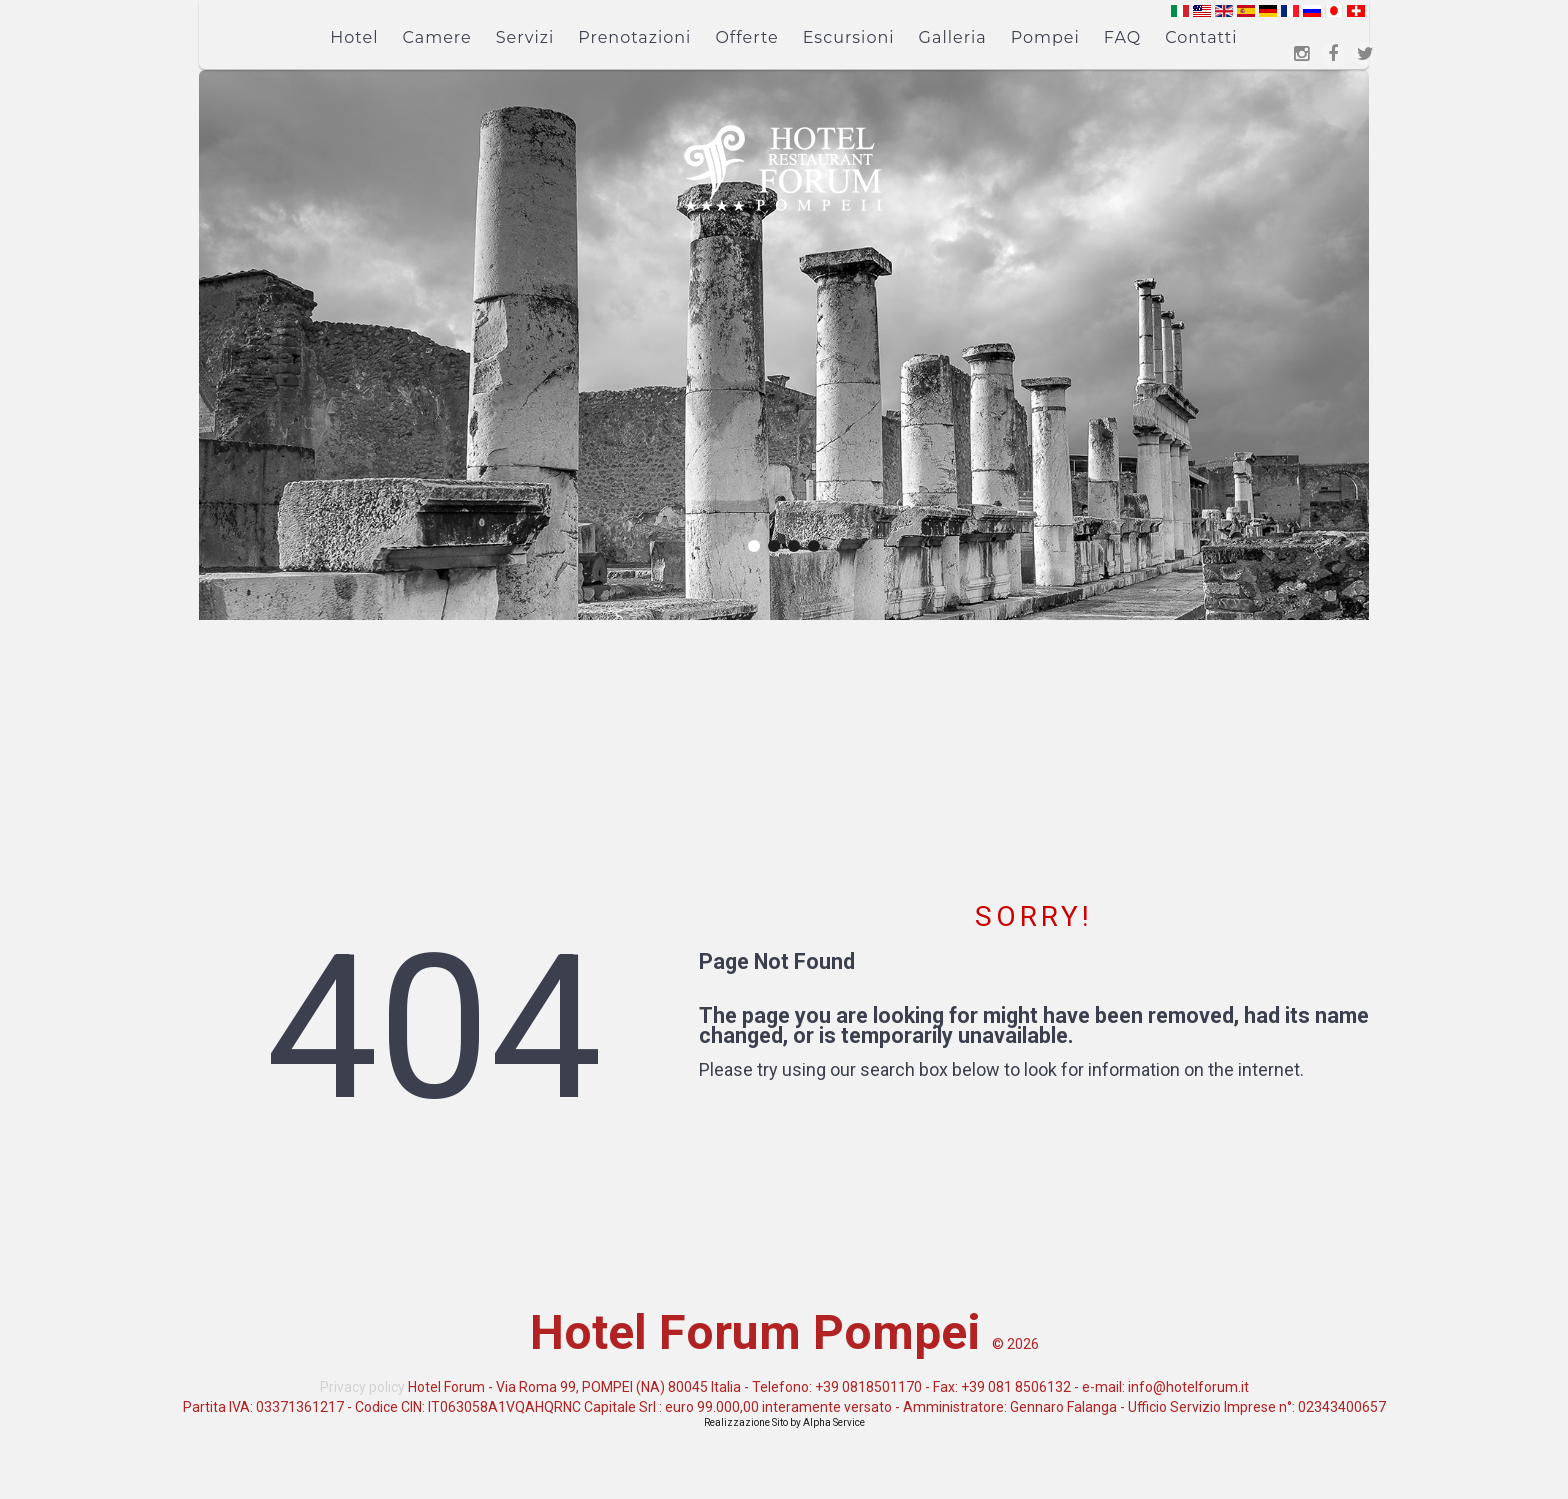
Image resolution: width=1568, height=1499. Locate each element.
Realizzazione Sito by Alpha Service (784, 1422)
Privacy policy (362, 1387)
